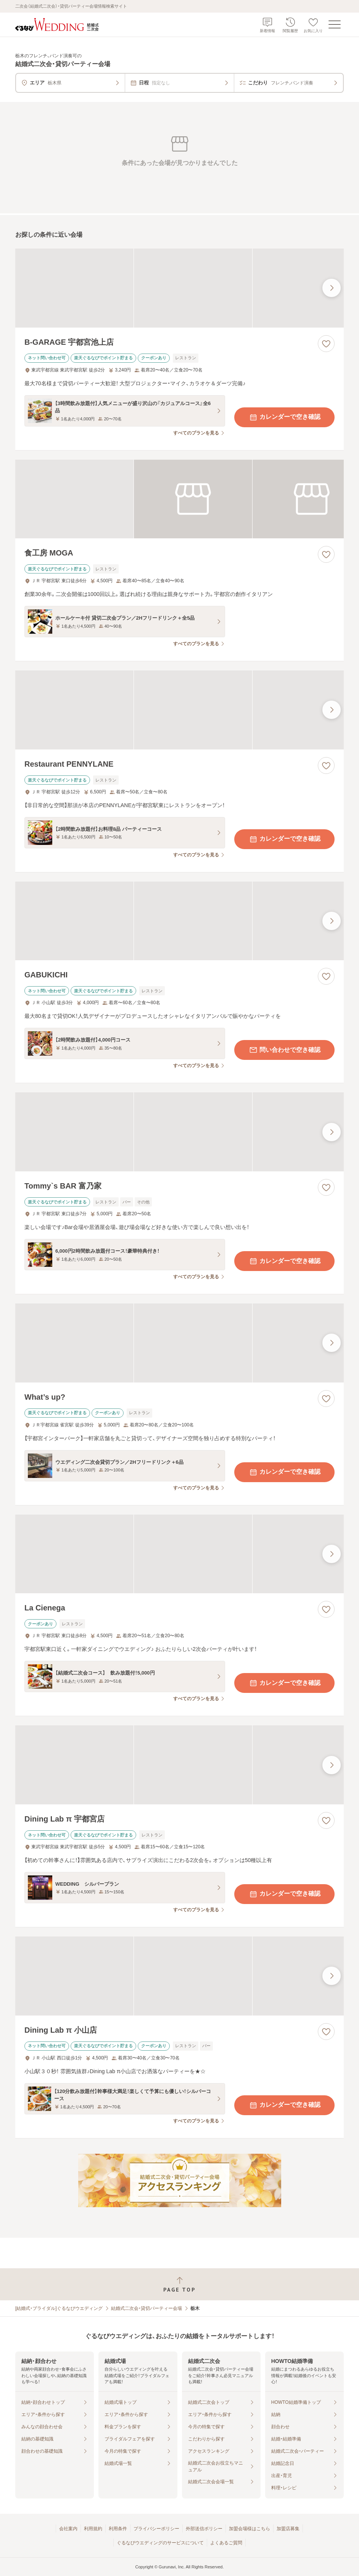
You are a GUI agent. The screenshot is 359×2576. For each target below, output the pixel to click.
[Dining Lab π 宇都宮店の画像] (179, 1764)
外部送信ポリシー (204, 2528)
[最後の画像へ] (331, 288)
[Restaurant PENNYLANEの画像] (179, 709)
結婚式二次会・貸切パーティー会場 (146, 2308)
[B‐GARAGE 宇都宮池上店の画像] (179, 288)
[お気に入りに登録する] (326, 343)
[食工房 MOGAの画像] (179, 499)
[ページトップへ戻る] (179, 2284)
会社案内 (68, 2528)
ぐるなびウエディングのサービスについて (160, 2542)
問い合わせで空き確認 (284, 1050)
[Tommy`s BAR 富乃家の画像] (179, 1131)
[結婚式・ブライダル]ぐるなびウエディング (59, 2308)
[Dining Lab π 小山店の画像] (179, 1976)
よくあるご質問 (226, 2542)
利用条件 (118, 2528)
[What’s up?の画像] (179, 1342)
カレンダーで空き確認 (284, 417)
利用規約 (93, 2528)
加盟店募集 (288, 2528)
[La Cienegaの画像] (179, 1554)
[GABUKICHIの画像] (179, 921)
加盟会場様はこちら (249, 2528)
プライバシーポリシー (156, 2528)
